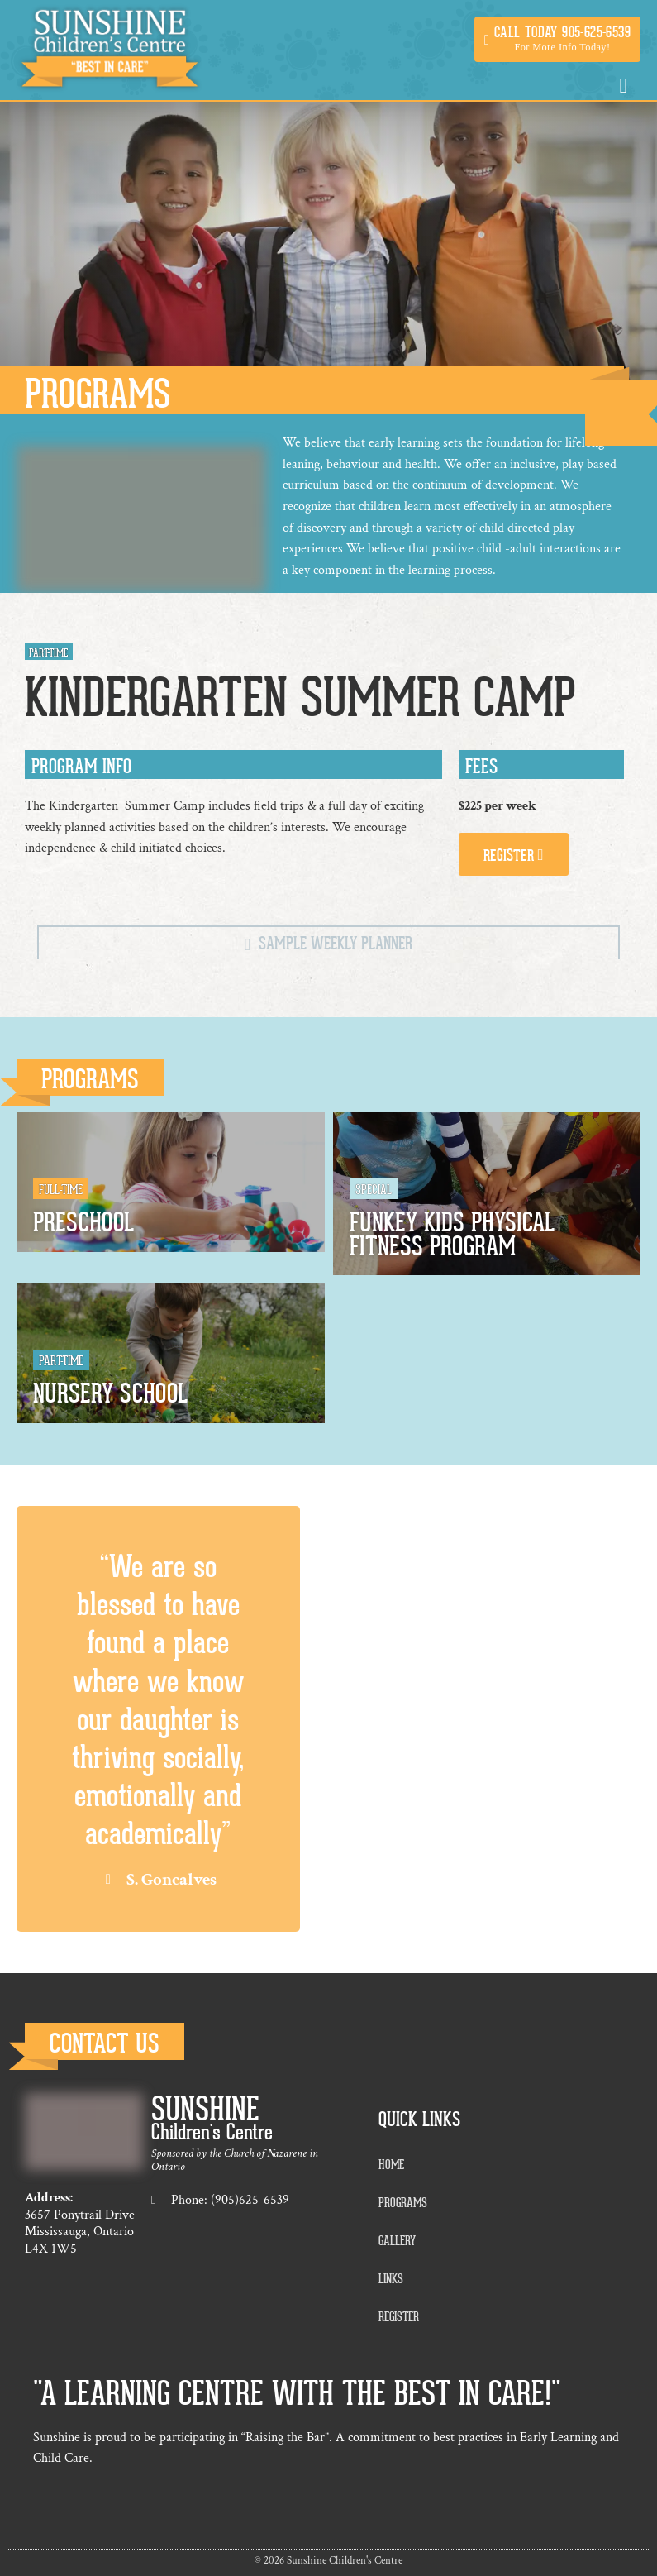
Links (390, 2279)
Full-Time (61, 1190)
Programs (90, 1079)
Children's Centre (212, 2132)
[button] (557, 39)
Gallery (397, 2241)
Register (398, 2317)
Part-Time (61, 1361)
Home (391, 2165)
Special (373, 1190)
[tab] (328, 942)
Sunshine (205, 2109)
